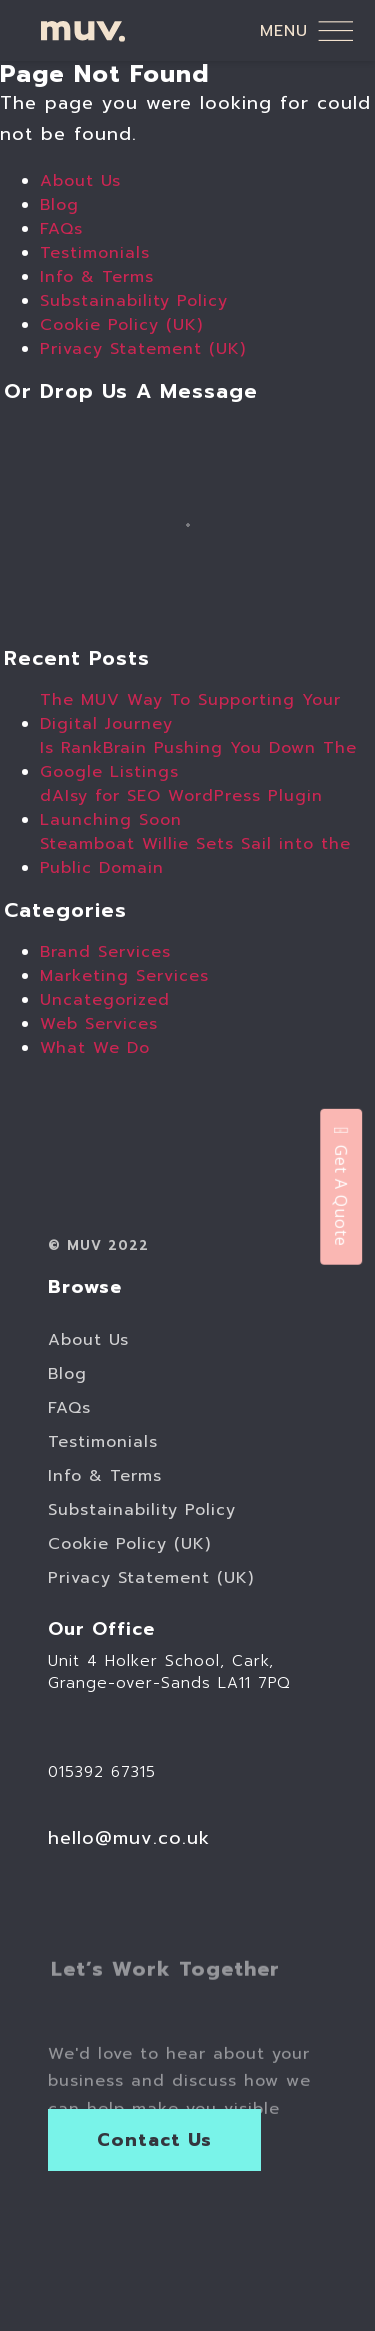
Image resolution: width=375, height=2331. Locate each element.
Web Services (99, 1024)
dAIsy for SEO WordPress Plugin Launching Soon (181, 808)
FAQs (61, 229)
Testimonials (95, 253)
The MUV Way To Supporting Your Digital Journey (190, 712)
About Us (80, 181)
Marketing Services (124, 976)
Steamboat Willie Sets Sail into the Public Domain (195, 856)
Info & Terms (97, 277)
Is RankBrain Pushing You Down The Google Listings (198, 760)
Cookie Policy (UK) (121, 325)
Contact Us (155, 2140)
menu (306, 31)
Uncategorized (105, 1000)
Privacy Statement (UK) (143, 349)
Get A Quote (341, 1186)
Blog (59, 205)
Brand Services (105, 952)
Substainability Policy (134, 301)
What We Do (95, 1048)
